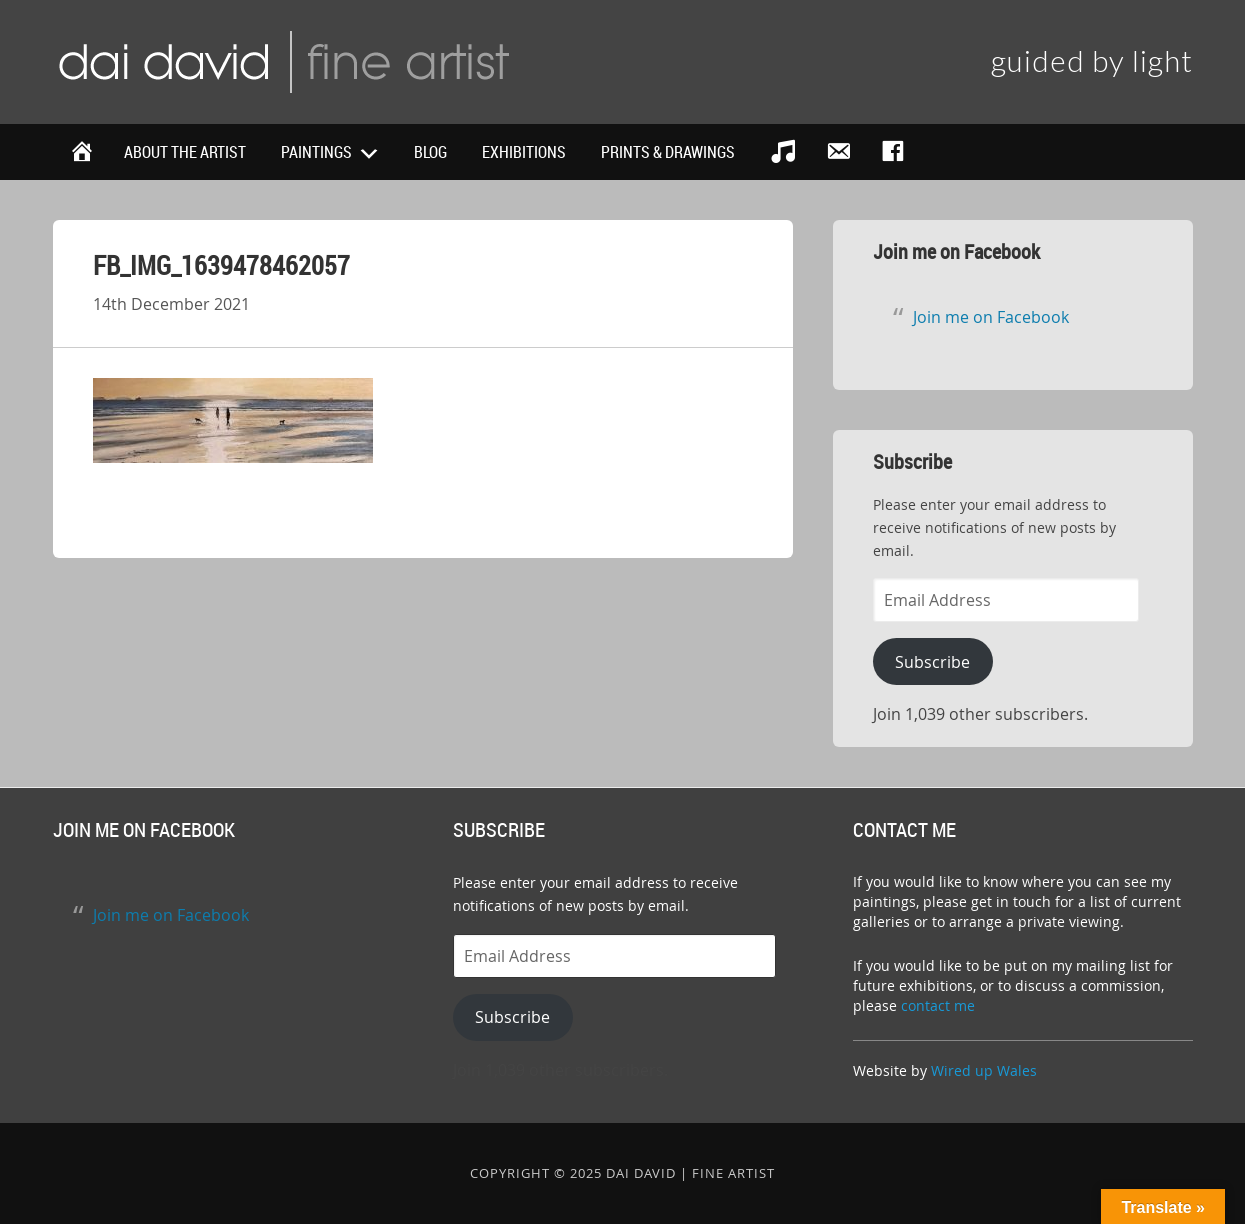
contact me (938, 1005)
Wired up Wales (984, 1070)
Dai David (283, 60)
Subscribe (932, 662)
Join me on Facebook (956, 251)
